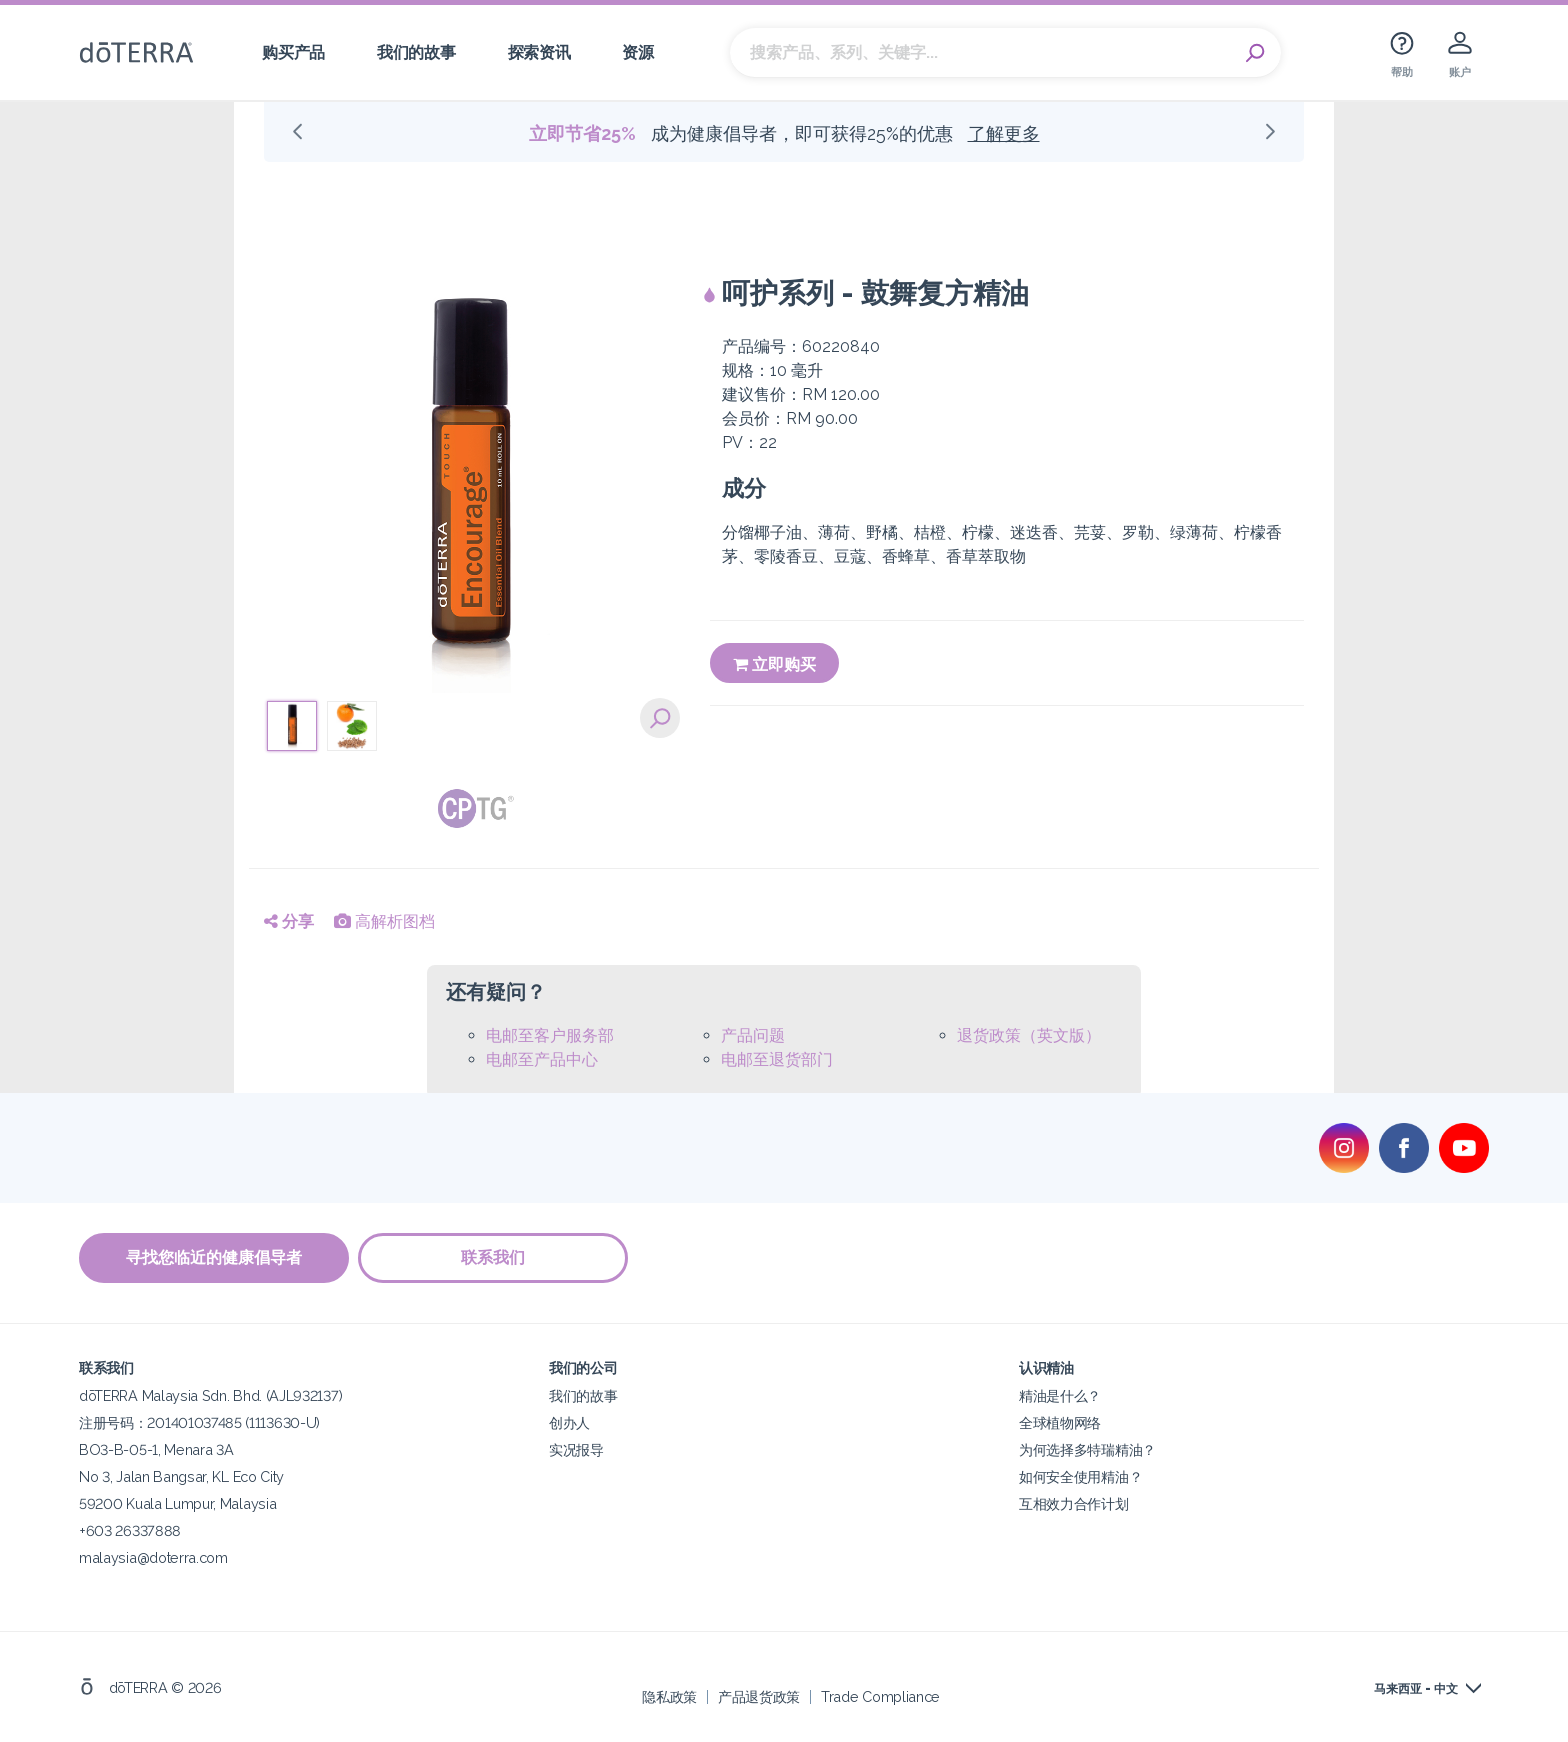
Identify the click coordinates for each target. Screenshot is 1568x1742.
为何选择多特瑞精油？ (1087, 1449)
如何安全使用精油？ (1080, 1476)
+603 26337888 (130, 1530)
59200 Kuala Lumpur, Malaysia (177, 1503)
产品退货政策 (759, 1696)
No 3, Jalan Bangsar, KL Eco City (181, 1476)
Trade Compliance (880, 1696)
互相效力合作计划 (1074, 1503)
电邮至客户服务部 (550, 1035)
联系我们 (494, 1257)
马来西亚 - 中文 (1416, 1689)
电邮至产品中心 (542, 1059)
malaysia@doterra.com (153, 1557)
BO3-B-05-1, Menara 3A (156, 1449)
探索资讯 (539, 52)
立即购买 (774, 664)
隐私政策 (669, 1696)
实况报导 (576, 1449)
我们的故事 (416, 52)
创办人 (569, 1422)
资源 (637, 52)
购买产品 (293, 52)
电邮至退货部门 (777, 1059)
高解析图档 (384, 921)
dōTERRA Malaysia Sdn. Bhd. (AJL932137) (210, 1395)
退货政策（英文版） (1029, 1035)
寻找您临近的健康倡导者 (214, 1257)
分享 (289, 921)
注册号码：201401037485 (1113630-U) (199, 1422)
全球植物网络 (1060, 1422)
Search (1256, 53)
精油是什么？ (1060, 1395)
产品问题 (753, 1035)
